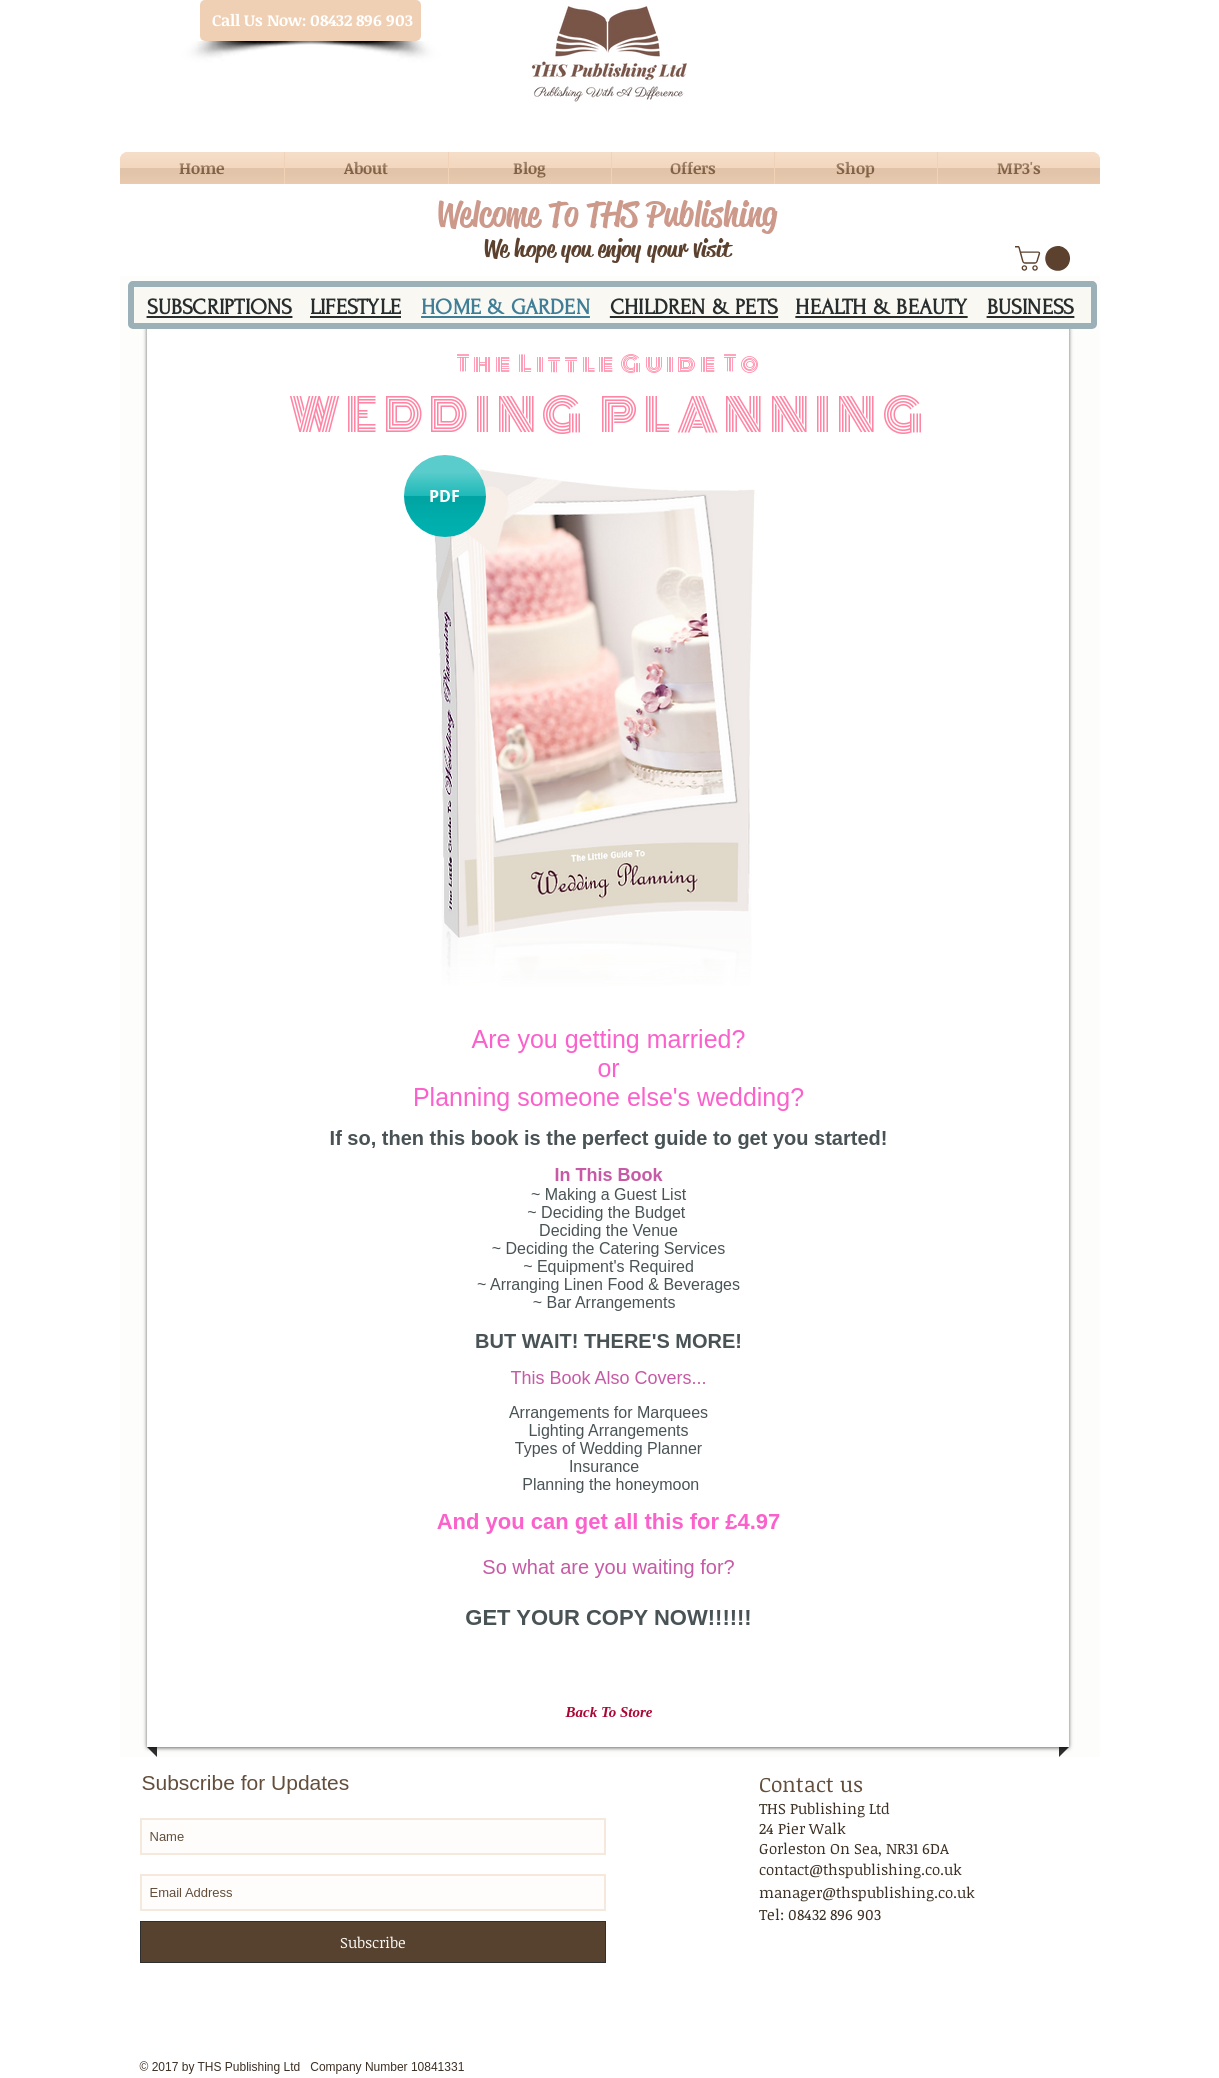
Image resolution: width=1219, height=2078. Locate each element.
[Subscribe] (373, 1942)
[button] (1045, 258)
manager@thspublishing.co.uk (867, 1892)
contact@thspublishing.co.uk (860, 1869)
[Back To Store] (609, 1712)
